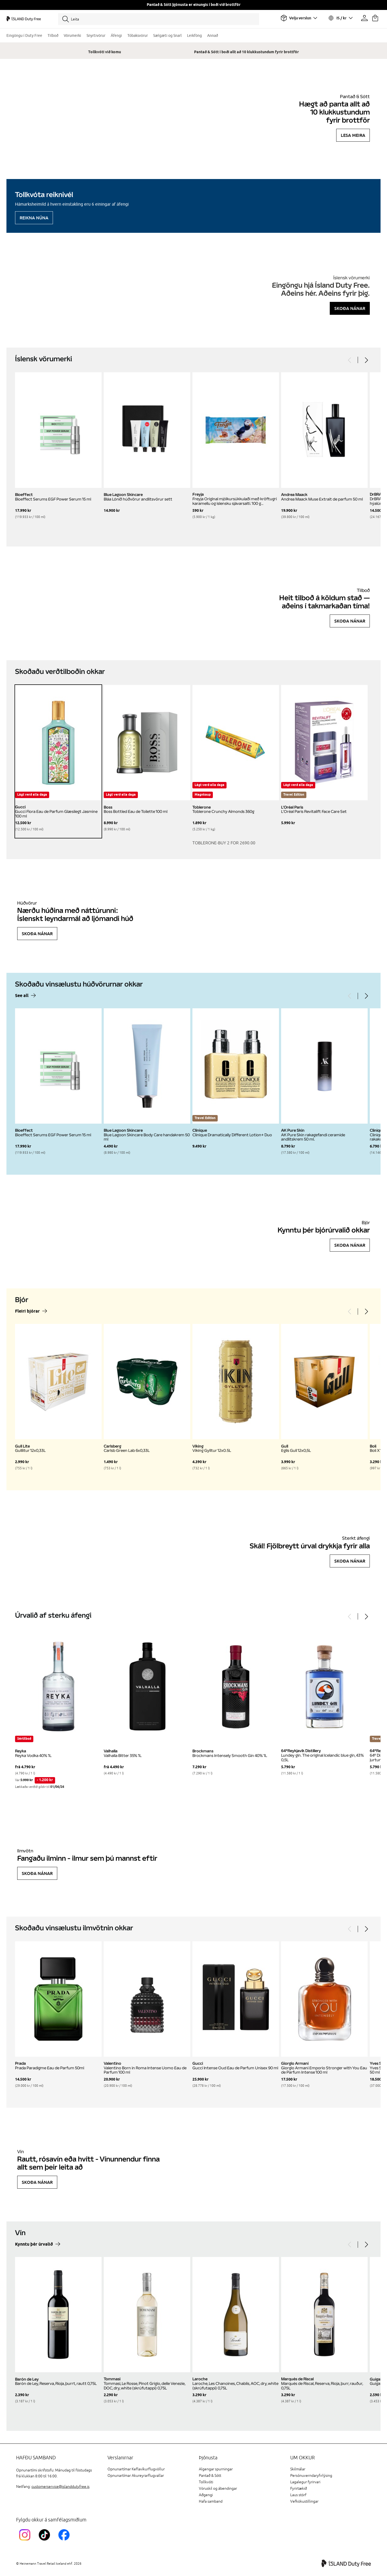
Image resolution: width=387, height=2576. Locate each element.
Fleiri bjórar (27, 1311)
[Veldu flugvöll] (298, 18)
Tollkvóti (206, 2482)
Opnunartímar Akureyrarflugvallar (136, 2475)
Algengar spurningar (216, 2469)
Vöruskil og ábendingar (218, 2488)
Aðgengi (206, 2495)
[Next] (366, 360)
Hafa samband (211, 2501)
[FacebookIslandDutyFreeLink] (65, 2541)
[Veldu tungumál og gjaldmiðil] (340, 18)
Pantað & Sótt (210, 2475)
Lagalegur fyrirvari (305, 2482)
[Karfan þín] (375, 18)
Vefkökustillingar (304, 2501)
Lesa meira (353, 135)
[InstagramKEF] (26, 2541)
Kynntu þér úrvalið (34, 2244)
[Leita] (158, 19)
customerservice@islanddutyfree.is (60, 2486)
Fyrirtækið (298, 2488)
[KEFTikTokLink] (45, 2541)
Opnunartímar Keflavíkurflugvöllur (136, 2469)
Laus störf (298, 2495)
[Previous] (350, 360)
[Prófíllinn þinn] (364, 18)
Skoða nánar (349, 308)
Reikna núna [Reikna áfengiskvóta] (34, 217)
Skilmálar (297, 2469)
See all (21, 996)
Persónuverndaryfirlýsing (311, 2475)
